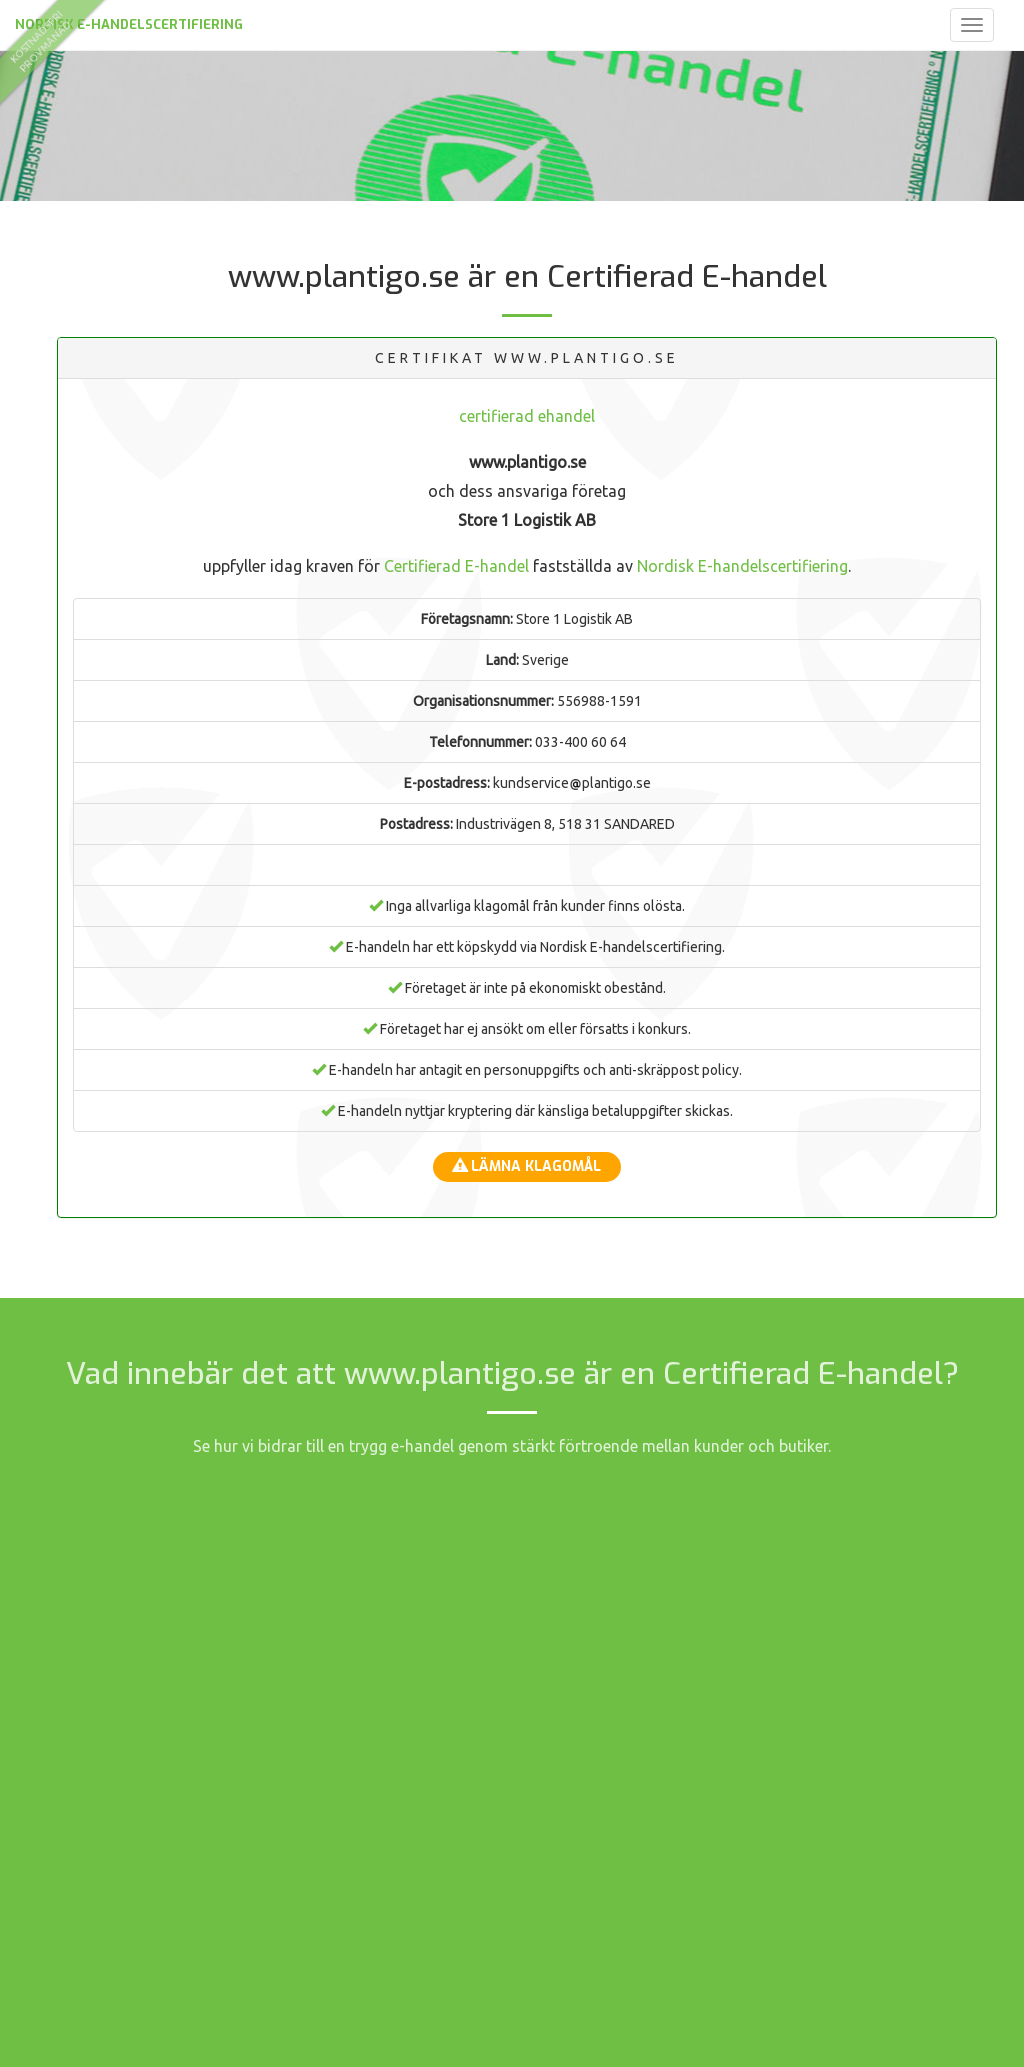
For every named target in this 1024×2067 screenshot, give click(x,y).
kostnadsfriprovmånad (39, 40)
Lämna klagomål (527, 1166)
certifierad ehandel (527, 416)
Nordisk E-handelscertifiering (129, 24)
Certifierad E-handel (456, 566)
